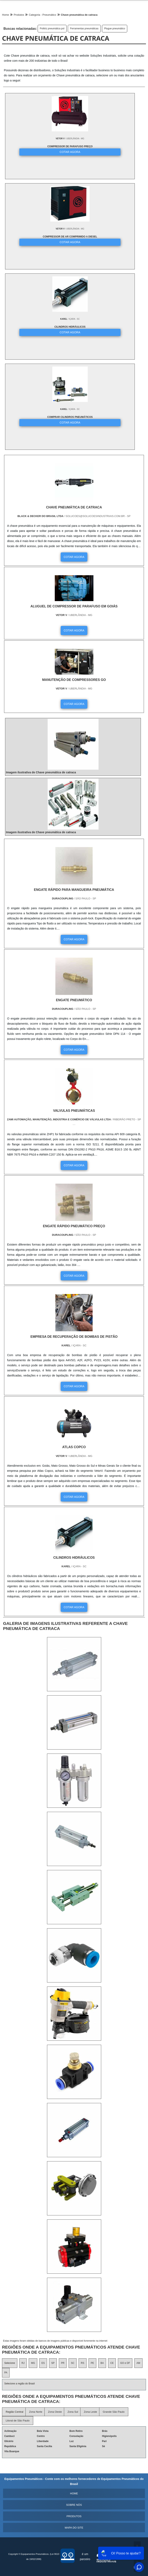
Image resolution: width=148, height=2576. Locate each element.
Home (74, 2493)
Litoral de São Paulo (18, 2420)
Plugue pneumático (114, 28)
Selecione (9, 2363)
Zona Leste (90, 2411)
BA (102, 2363)
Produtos (74, 2516)
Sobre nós (74, 2504)
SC (72, 2363)
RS (82, 2363)
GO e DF (125, 2363)
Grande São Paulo (114, 2411)
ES (43, 2363)
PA (5, 2372)
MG (33, 2363)
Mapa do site (74, 2527)
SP (53, 2363)
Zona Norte (35, 2411)
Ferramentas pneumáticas (84, 28)
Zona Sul (73, 2411)
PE (92, 2363)
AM (138, 2363)
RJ (23, 2363)
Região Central (14, 2411)
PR (63, 2363)
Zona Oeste (55, 2411)
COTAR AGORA (70, 152)
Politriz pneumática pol (52, 28)
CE (112, 2363)
